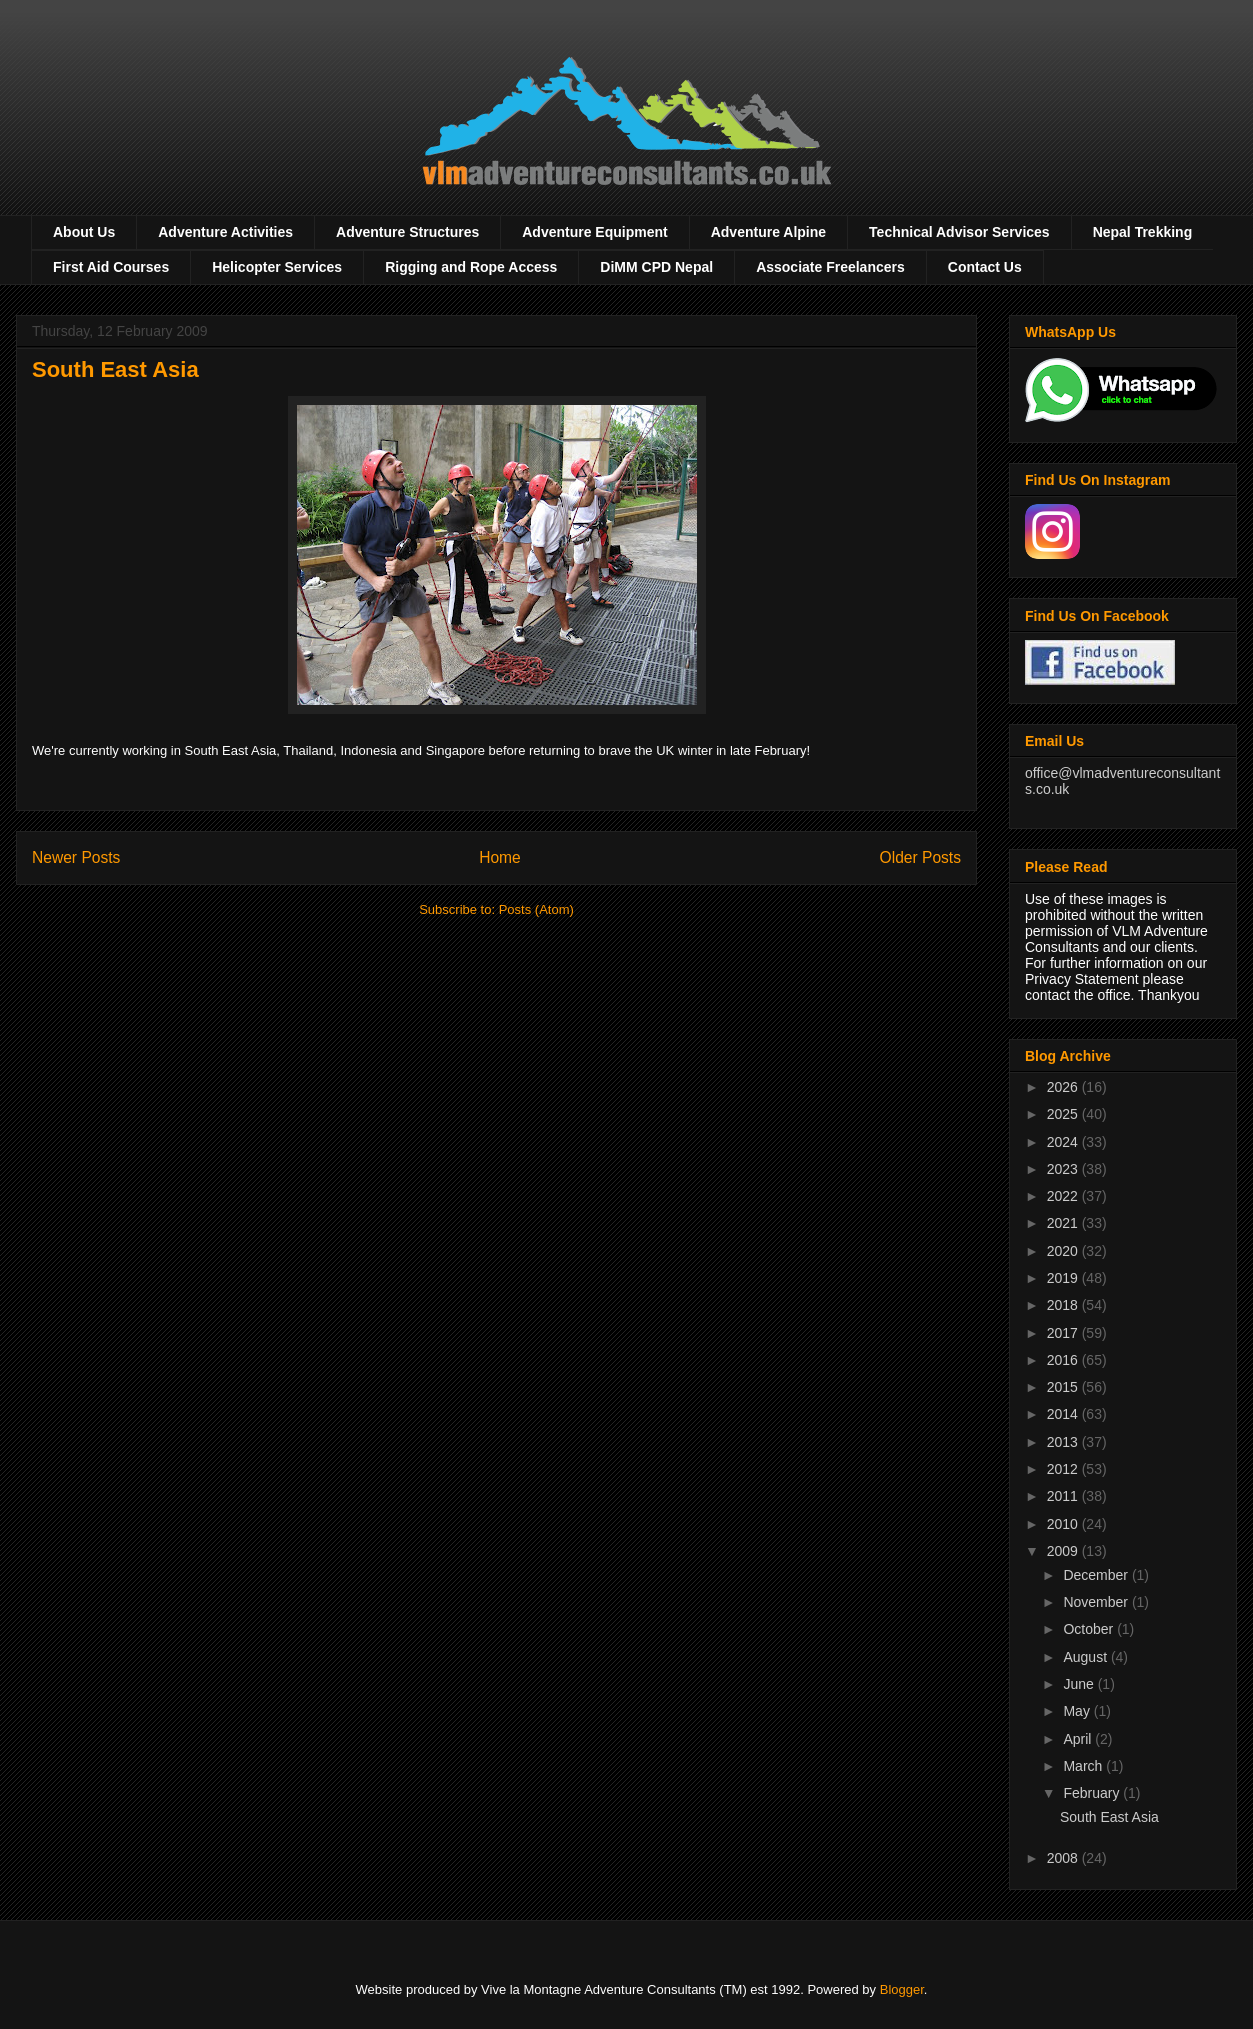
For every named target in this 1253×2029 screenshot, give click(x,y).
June (1080, 1684)
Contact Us (985, 267)
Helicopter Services (277, 267)
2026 (1064, 1087)
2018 (1064, 1305)
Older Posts (920, 857)
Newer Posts (76, 857)
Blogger (902, 1989)
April (1079, 1739)
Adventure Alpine (768, 232)
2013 (1064, 1442)
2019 (1064, 1278)
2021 (1064, 1223)
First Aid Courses (111, 267)
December (1097, 1575)
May (1078, 1711)
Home (500, 857)
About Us (84, 232)
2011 (1064, 1496)
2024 (1064, 1142)
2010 (1064, 1524)
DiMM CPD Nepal (656, 267)
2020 (1064, 1251)
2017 (1064, 1333)
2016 (1064, 1360)
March (1084, 1766)
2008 (1064, 1858)
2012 (1064, 1469)
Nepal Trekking (1143, 232)
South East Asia (115, 369)
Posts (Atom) (536, 909)
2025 (1064, 1114)
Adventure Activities (225, 232)
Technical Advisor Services (959, 232)
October (1090, 1629)
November (1097, 1602)
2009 (1064, 1551)
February (1093, 1793)
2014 (1064, 1414)
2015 (1064, 1387)
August (1086, 1657)
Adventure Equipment (594, 232)
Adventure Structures (407, 232)
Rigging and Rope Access (471, 267)
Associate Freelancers (830, 267)
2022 (1064, 1196)
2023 (1064, 1169)
